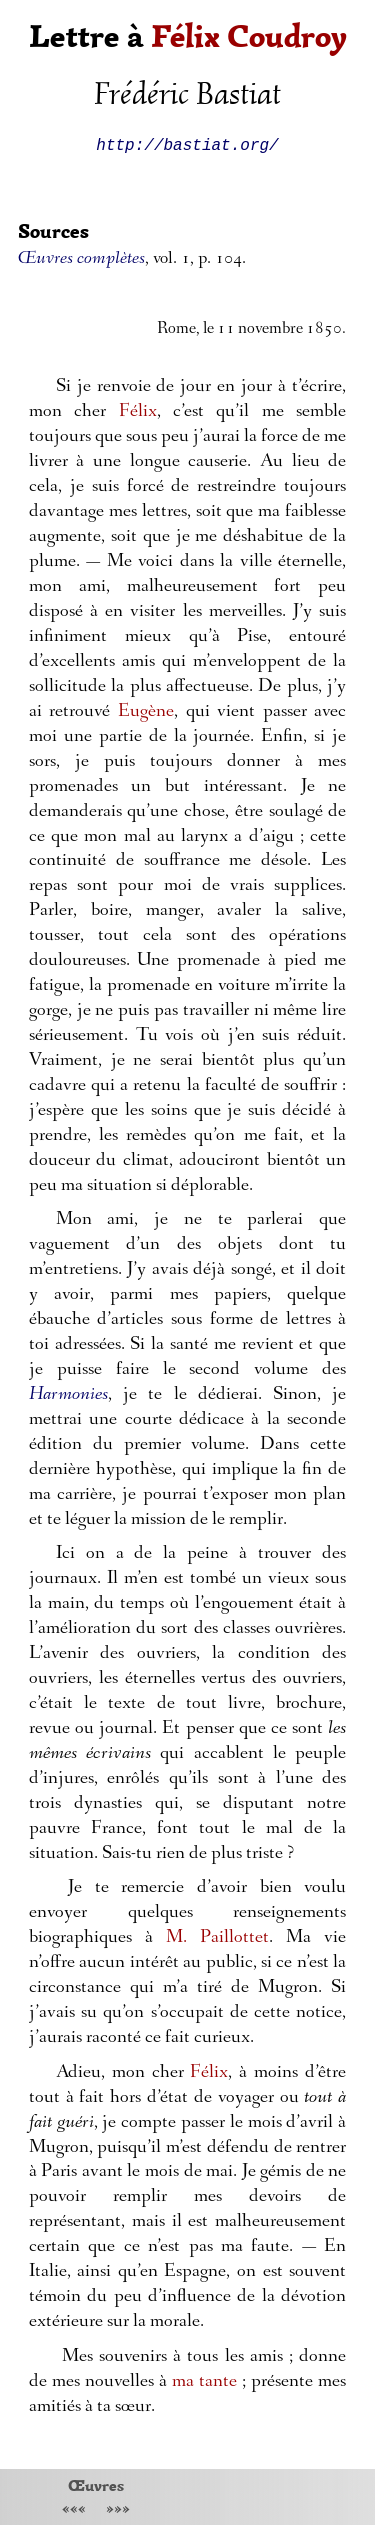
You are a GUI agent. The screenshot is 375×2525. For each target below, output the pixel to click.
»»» (118, 2510)
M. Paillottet (217, 1938)
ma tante (204, 2382)
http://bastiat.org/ (187, 144)
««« (74, 2510)
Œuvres (96, 2485)
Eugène (146, 712)
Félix (138, 412)
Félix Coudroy (249, 36)
